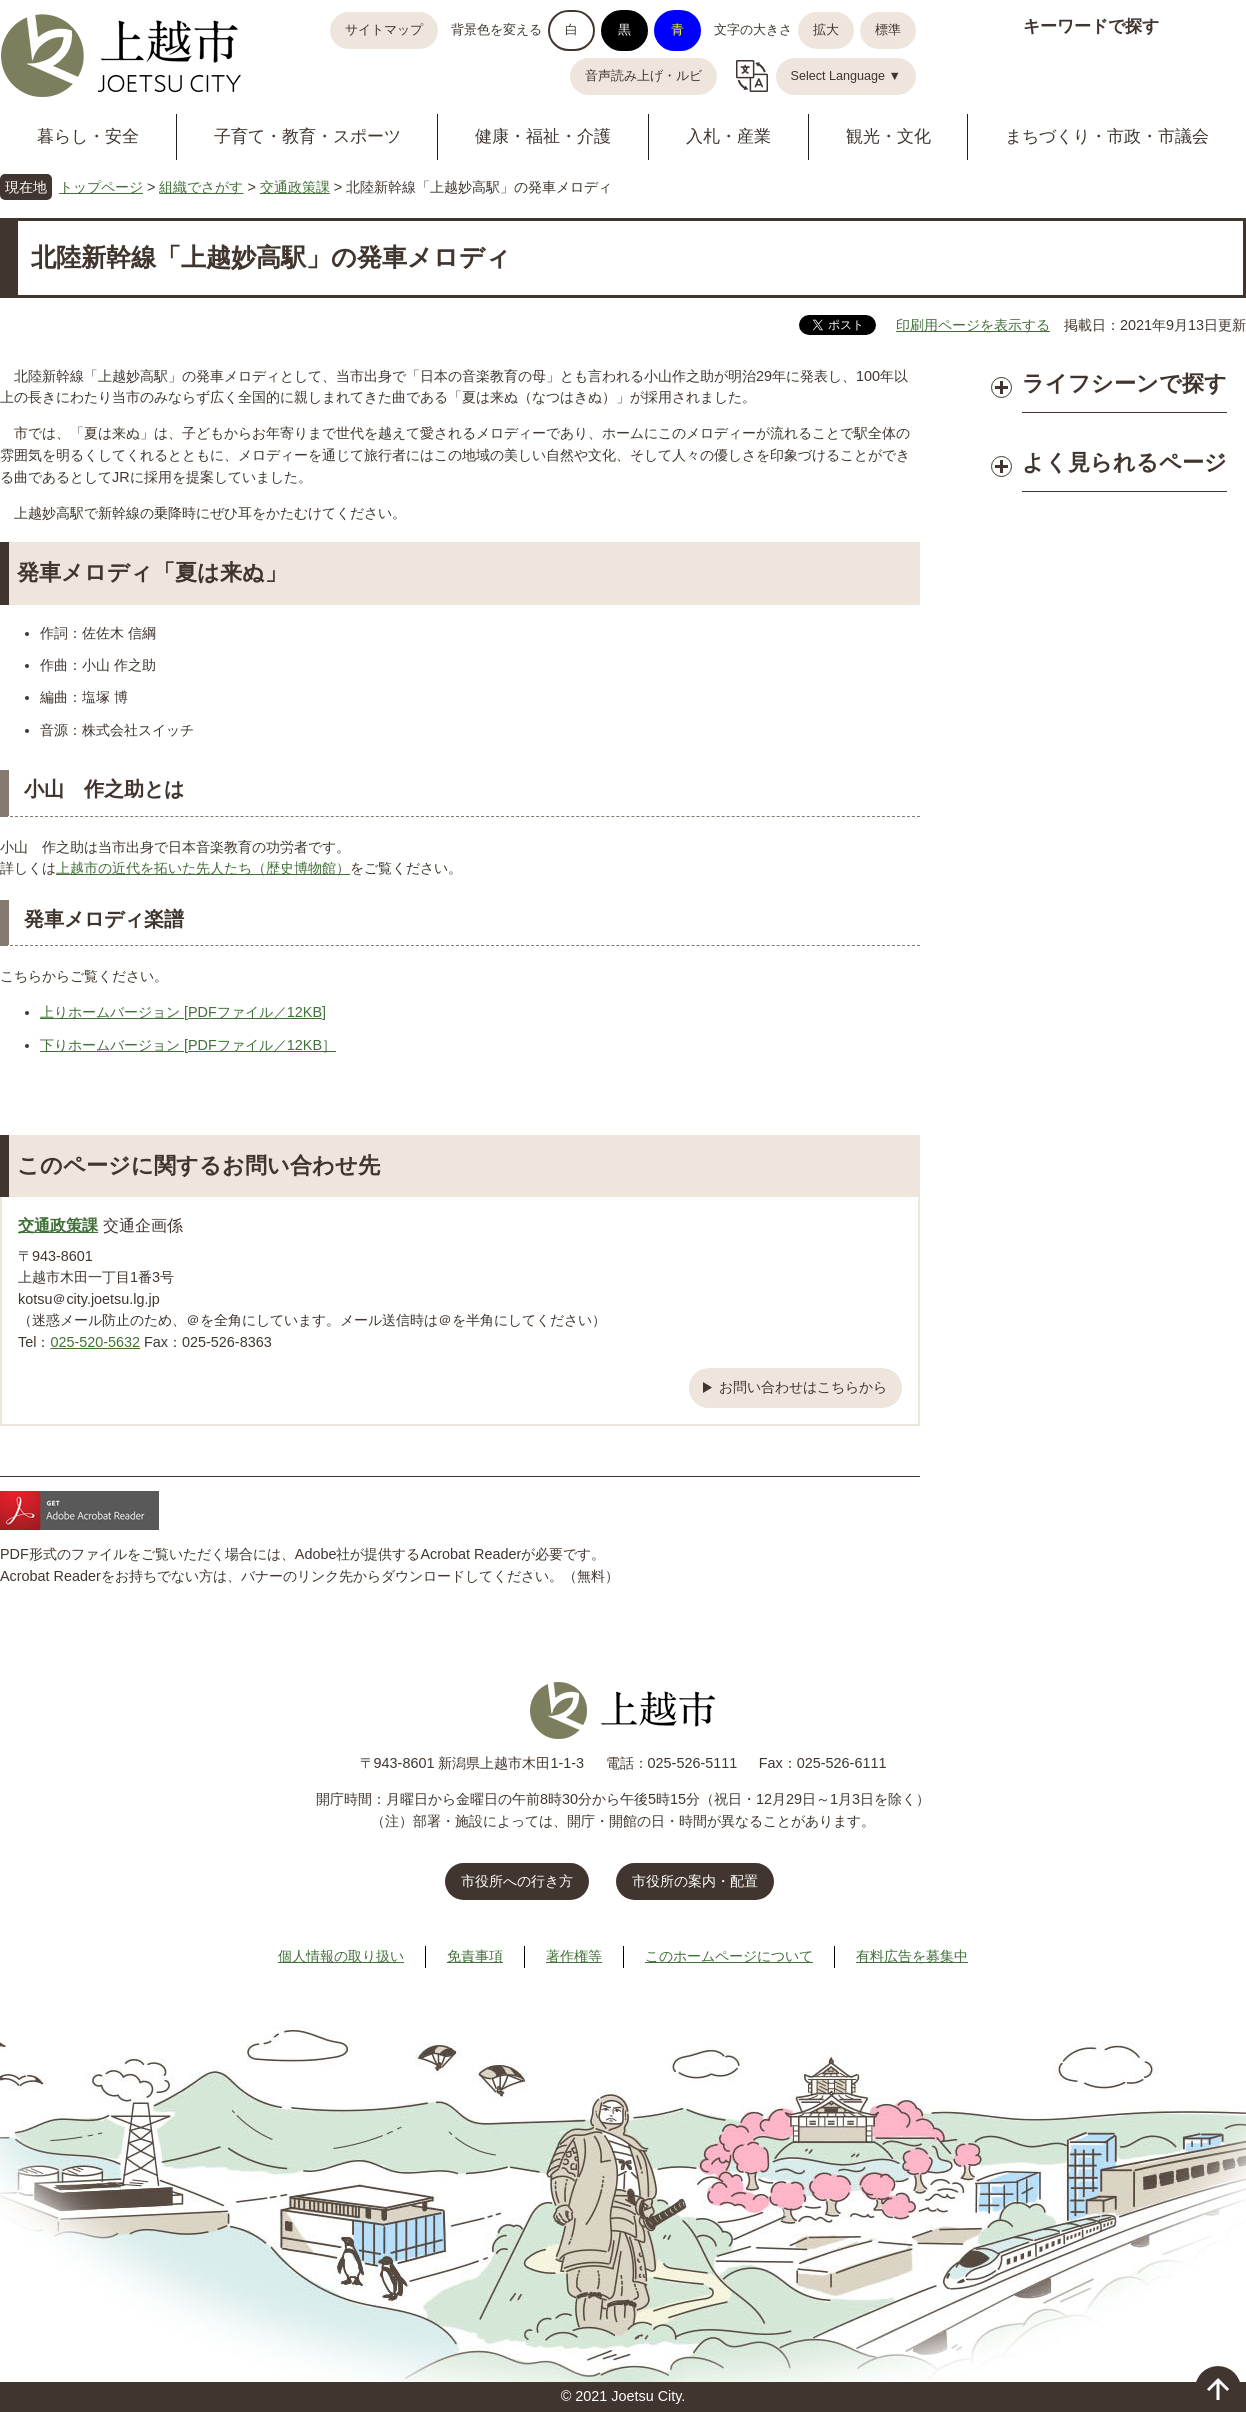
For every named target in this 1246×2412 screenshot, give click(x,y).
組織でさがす (201, 187)
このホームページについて (729, 1956)
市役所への (517, 1881)
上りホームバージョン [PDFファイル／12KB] (183, 1012)
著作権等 (574, 1956)
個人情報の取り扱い (341, 1956)
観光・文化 (888, 136)
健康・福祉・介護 (543, 136)
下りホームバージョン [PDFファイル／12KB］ (188, 1045)
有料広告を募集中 (912, 1956)
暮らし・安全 (88, 136)
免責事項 (475, 1956)
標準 (888, 30)
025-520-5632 (95, 1342)
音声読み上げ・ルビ (643, 76)
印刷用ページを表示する (973, 325)
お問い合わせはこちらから (803, 1387)
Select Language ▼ (846, 76)
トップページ (101, 187)
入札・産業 (728, 136)
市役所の (695, 1881)
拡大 (826, 30)
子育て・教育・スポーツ (307, 136)
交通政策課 (295, 187)
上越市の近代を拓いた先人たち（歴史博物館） (203, 868)
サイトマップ (384, 30)
